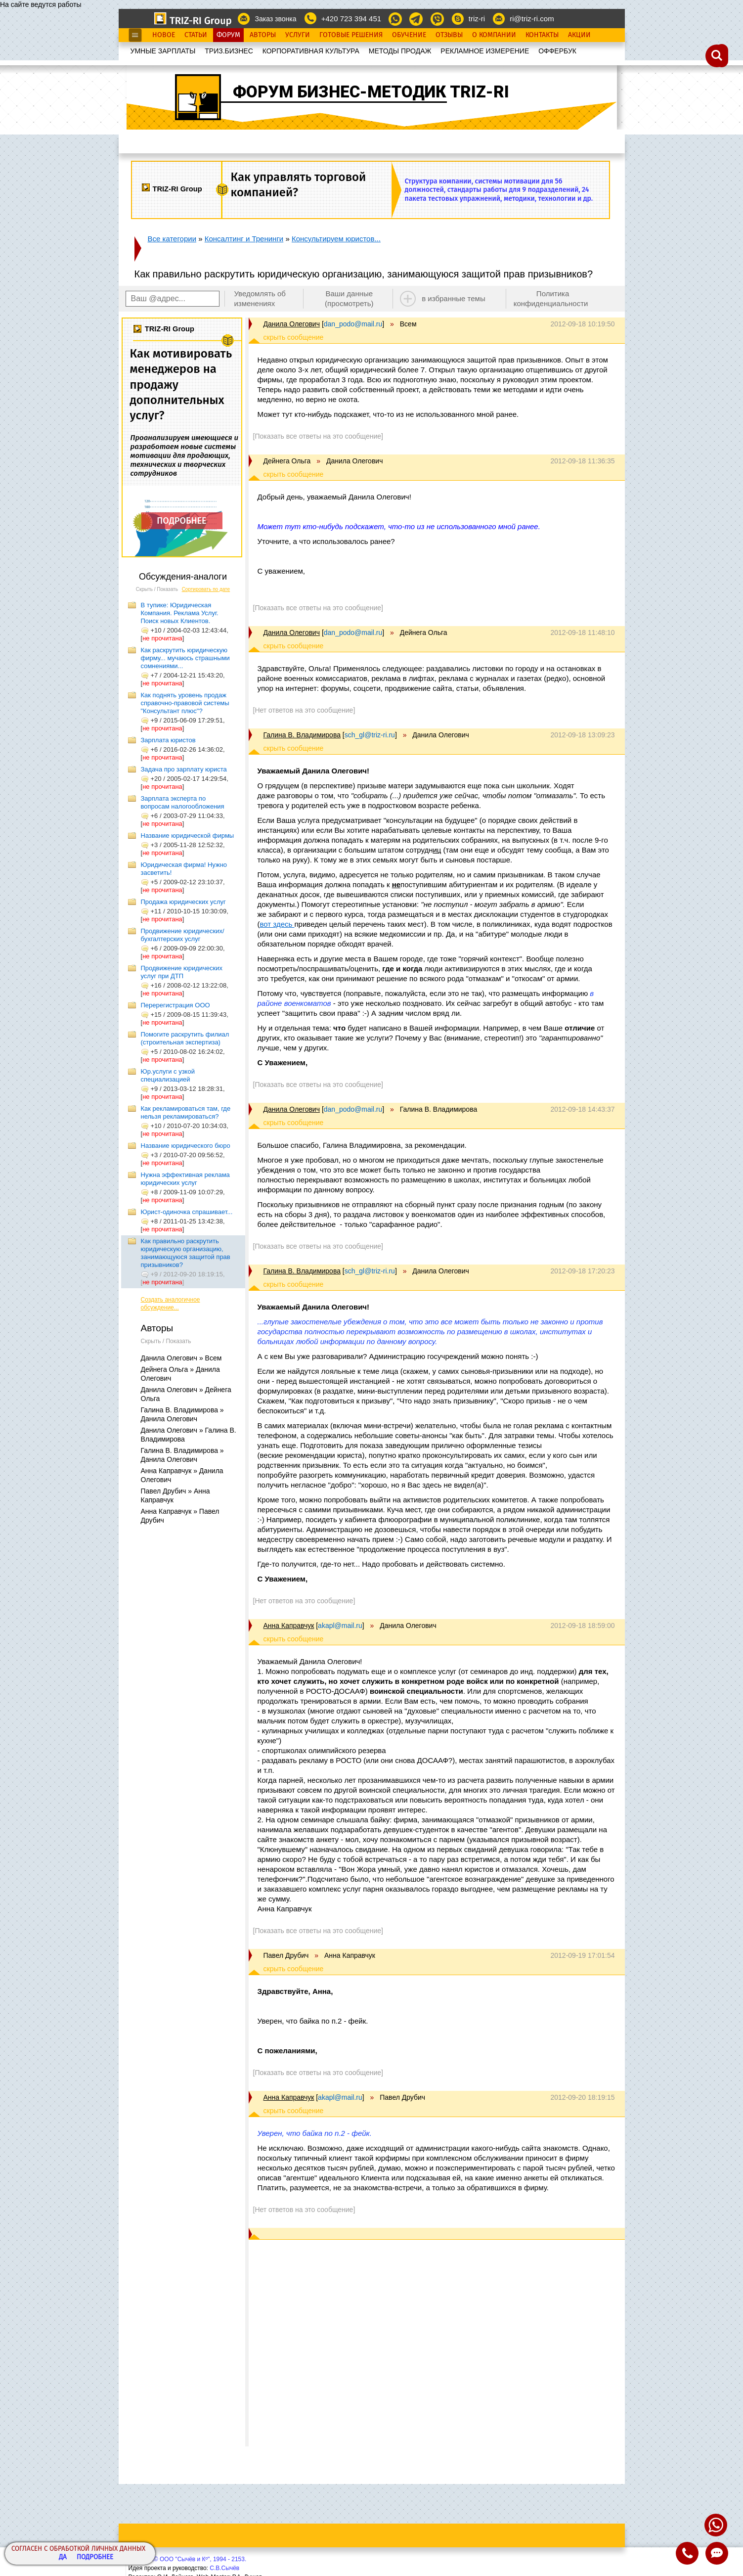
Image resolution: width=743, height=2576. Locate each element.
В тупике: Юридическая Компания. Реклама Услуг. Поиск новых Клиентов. (180, 613)
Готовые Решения (351, 35)
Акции (579, 35)
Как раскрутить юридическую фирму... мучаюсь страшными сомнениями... (185, 658)
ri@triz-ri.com (532, 18)
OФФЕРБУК (557, 51)
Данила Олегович (291, 324)
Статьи (195, 35)
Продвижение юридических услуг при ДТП (182, 972)
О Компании (494, 35)
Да (63, 2557)
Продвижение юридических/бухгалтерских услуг (182, 935)
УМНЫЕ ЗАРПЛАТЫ (163, 51)
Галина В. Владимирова (302, 735)
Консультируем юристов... (336, 238)
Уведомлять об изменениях (260, 298)
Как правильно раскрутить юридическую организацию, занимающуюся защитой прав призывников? (185, 1252)
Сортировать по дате (206, 589)
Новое (163, 35)
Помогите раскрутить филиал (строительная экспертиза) (185, 1038)
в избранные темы (453, 298)
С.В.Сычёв (224, 2568)
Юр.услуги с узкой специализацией (168, 1075)
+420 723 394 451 (351, 18)
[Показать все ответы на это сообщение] (318, 436)
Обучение (409, 35)
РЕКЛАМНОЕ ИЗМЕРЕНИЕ (484, 51)
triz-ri (477, 18)
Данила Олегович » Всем (181, 1358)
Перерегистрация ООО (175, 1005)
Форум (228, 35)
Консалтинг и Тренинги (244, 238)
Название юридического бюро (185, 1145)
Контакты (542, 35)
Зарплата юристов (168, 740)
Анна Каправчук (288, 1625)
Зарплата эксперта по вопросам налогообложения (182, 802)
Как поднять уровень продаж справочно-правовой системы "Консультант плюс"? (185, 703)
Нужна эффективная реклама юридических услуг (185, 1178)
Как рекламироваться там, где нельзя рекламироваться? (186, 1112)
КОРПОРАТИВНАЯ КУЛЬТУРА (310, 51)
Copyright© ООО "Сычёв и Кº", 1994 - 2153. (188, 2559)
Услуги (297, 35)
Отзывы (449, 35)
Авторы (263, 35)
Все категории (172, 238)
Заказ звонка (275, 19)
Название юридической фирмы (187, 835)
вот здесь (277, 924)
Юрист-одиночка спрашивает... (187, 1212)
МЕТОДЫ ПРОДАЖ (400, 51)
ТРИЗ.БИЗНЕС (229, 51)
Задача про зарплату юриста (184, 769)
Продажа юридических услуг (183, 901)
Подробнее (95, 2557)
